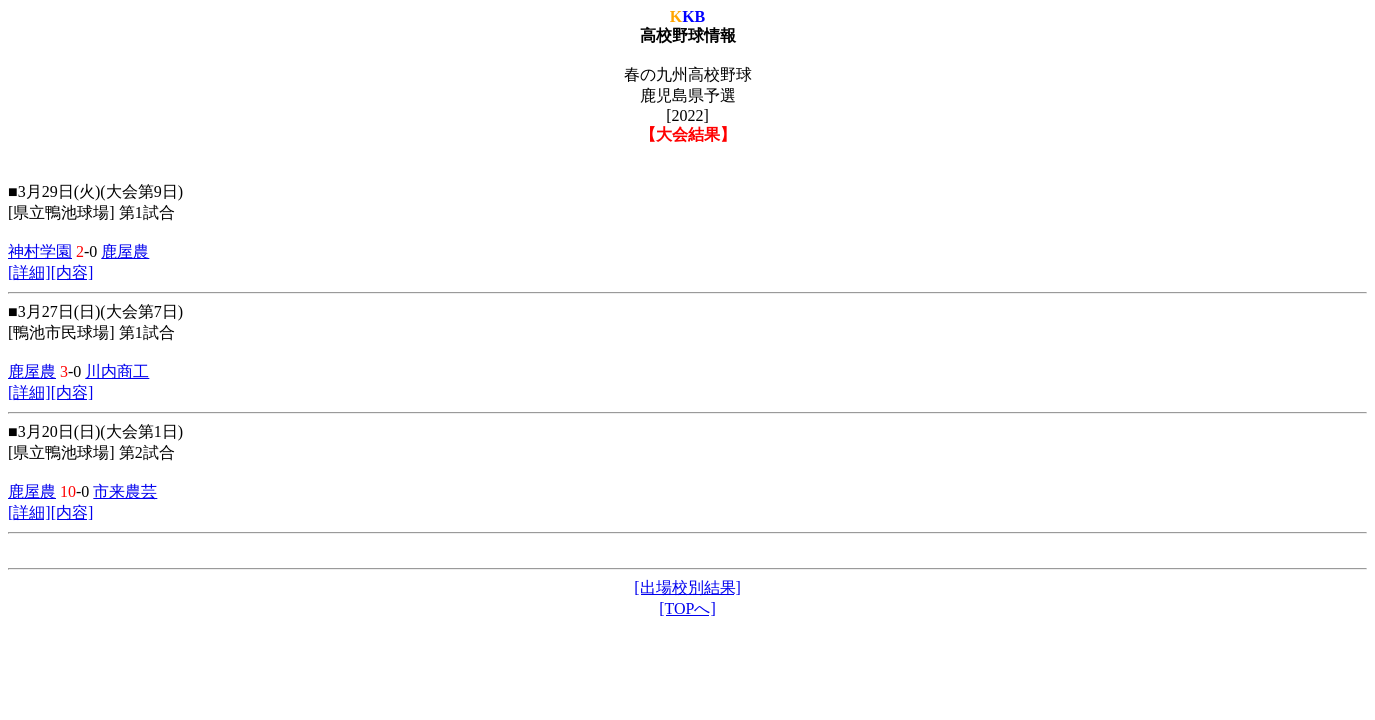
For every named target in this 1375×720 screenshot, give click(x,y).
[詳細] (29, 272)
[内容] (72, 272)
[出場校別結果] (687, 587)
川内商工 (117, 371)
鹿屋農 (125, 251)
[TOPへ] (687, 608)
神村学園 (40, 251)
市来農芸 (125, 491)
